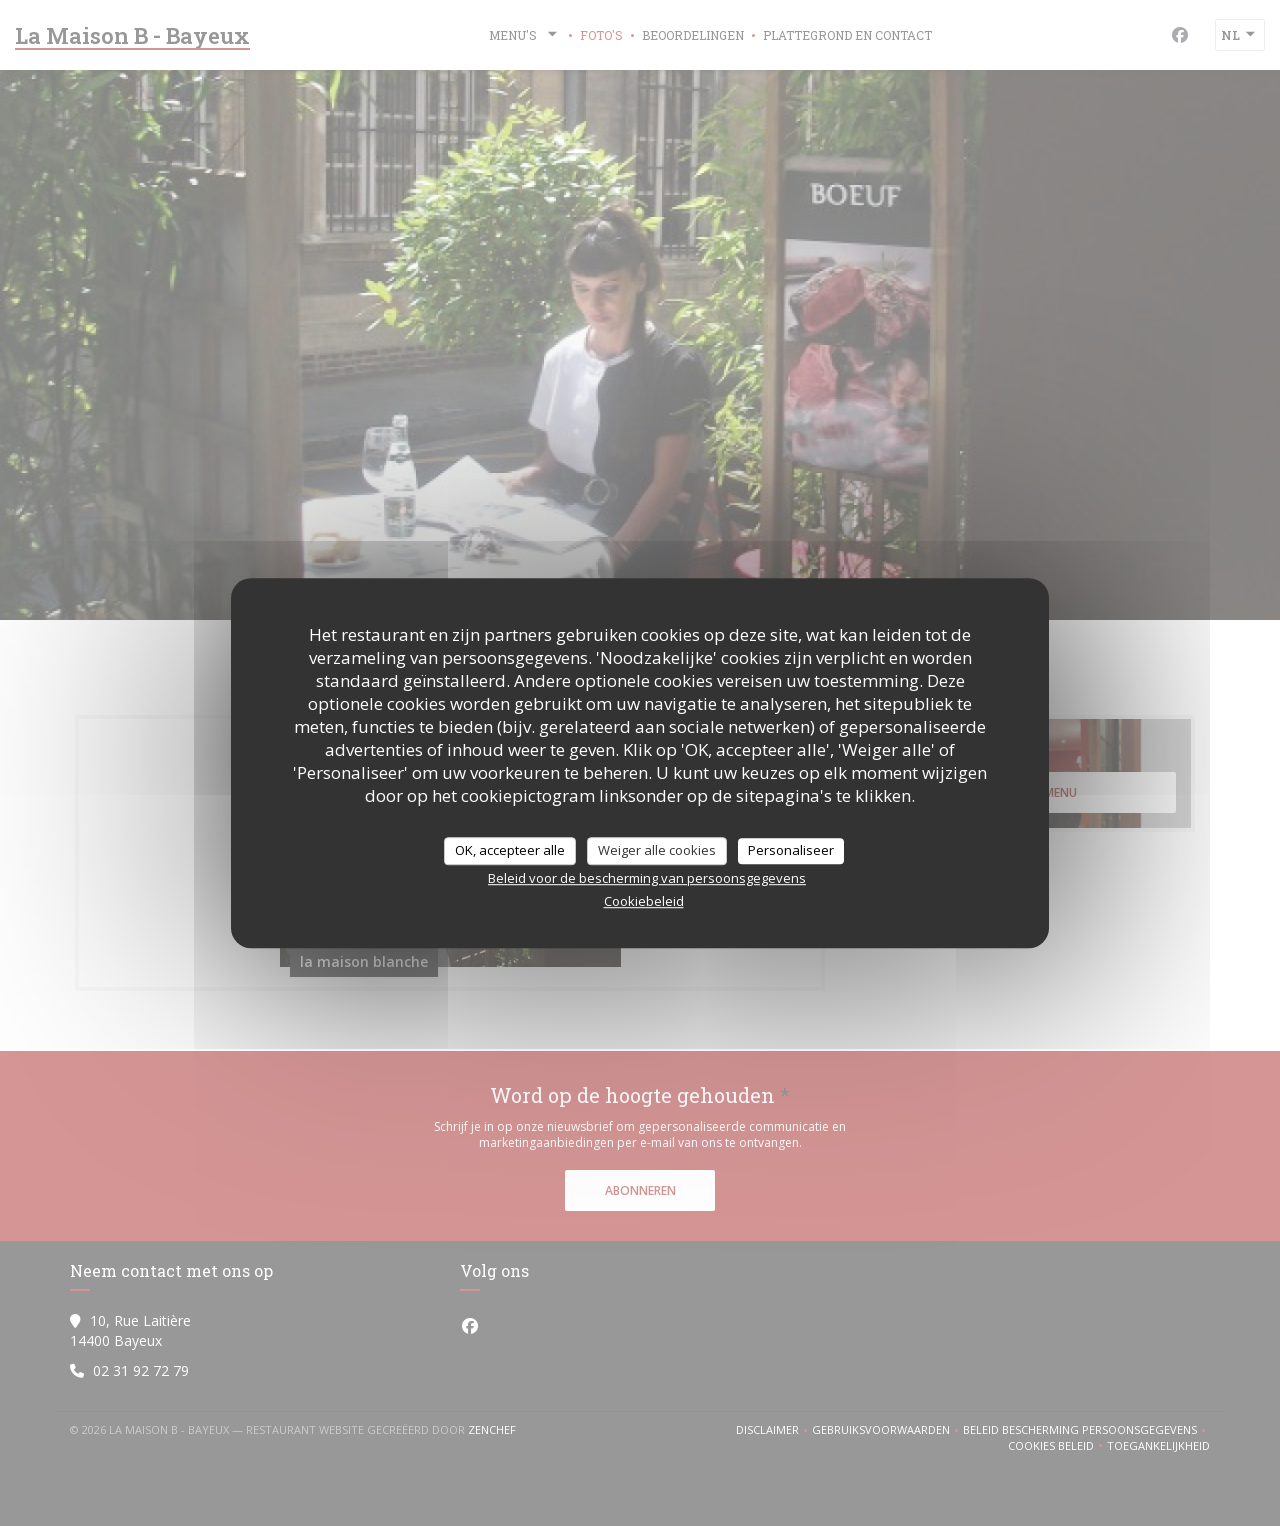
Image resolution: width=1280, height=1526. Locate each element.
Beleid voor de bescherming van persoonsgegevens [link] (647, 878)
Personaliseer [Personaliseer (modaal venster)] (791, 850)
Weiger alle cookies (657, 850)
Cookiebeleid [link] (644, 901)
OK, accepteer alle (510, 850)
